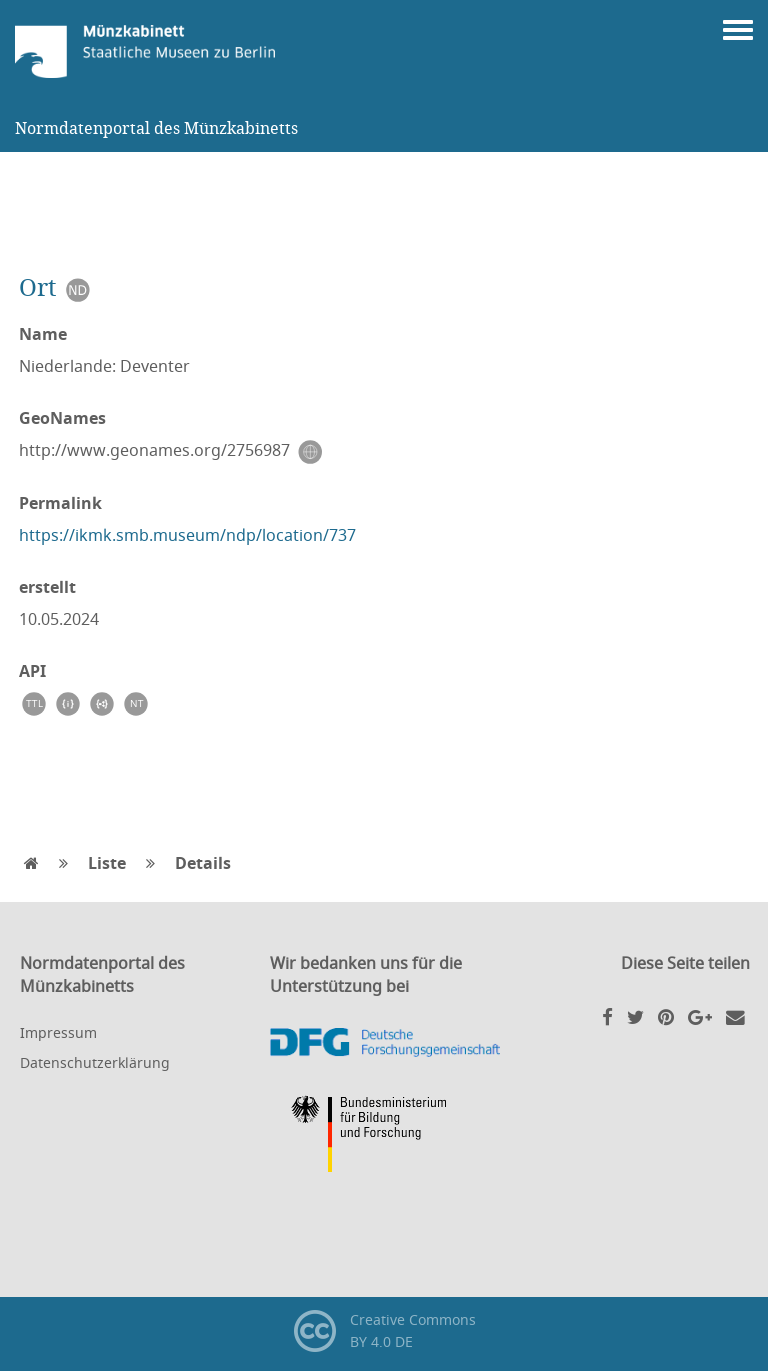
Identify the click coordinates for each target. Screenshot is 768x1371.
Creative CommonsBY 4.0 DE (384, 1331)
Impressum (58, 1032)
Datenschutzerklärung (95, 1062)
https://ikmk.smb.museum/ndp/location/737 (187, 535)
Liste (107, 863)
